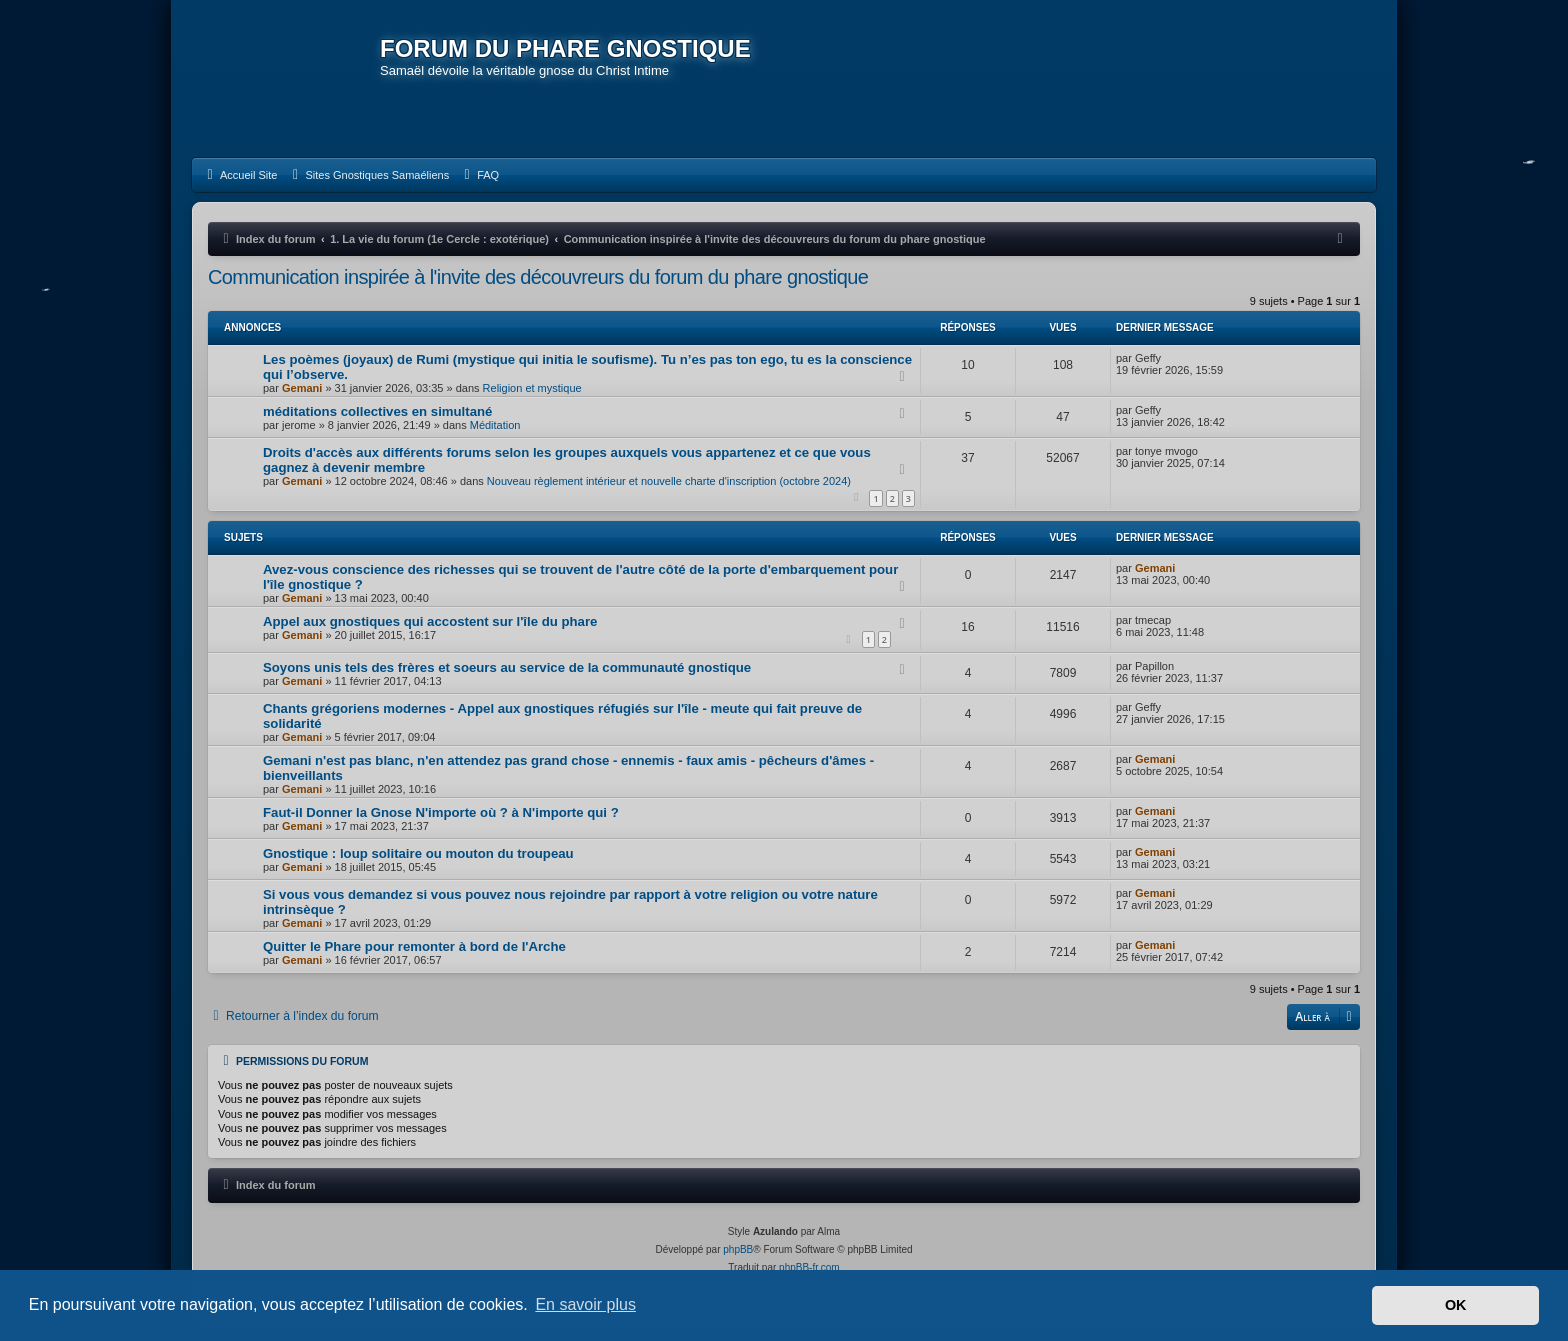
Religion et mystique (532, 388)
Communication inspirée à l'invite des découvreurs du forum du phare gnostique (538, 277)
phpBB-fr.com (809, 1267)
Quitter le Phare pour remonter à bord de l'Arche (414, 946)
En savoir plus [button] (585, 1304)
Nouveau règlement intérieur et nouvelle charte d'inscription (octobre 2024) (669, 481)
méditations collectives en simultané (377, 411)
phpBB (738, 1249)
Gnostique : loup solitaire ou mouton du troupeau (418, 853)
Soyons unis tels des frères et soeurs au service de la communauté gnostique (507, 667)
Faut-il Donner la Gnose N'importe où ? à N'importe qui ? (441, 812)
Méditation (495, 425)
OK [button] (1456, 1305)
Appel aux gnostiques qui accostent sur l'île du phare (430, 621)
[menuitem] (239, 175)
